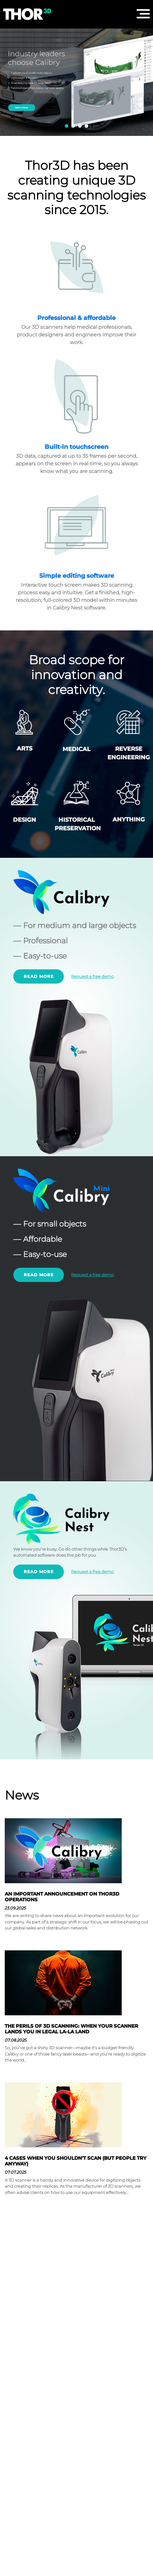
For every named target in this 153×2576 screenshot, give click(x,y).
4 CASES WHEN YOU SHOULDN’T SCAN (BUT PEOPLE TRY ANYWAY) (75, 2161)
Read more (39, 976)
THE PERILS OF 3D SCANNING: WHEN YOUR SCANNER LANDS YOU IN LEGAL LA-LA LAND (71, 2029)
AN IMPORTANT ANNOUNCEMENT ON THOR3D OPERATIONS (62, 1897)
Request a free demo (92, 976)
